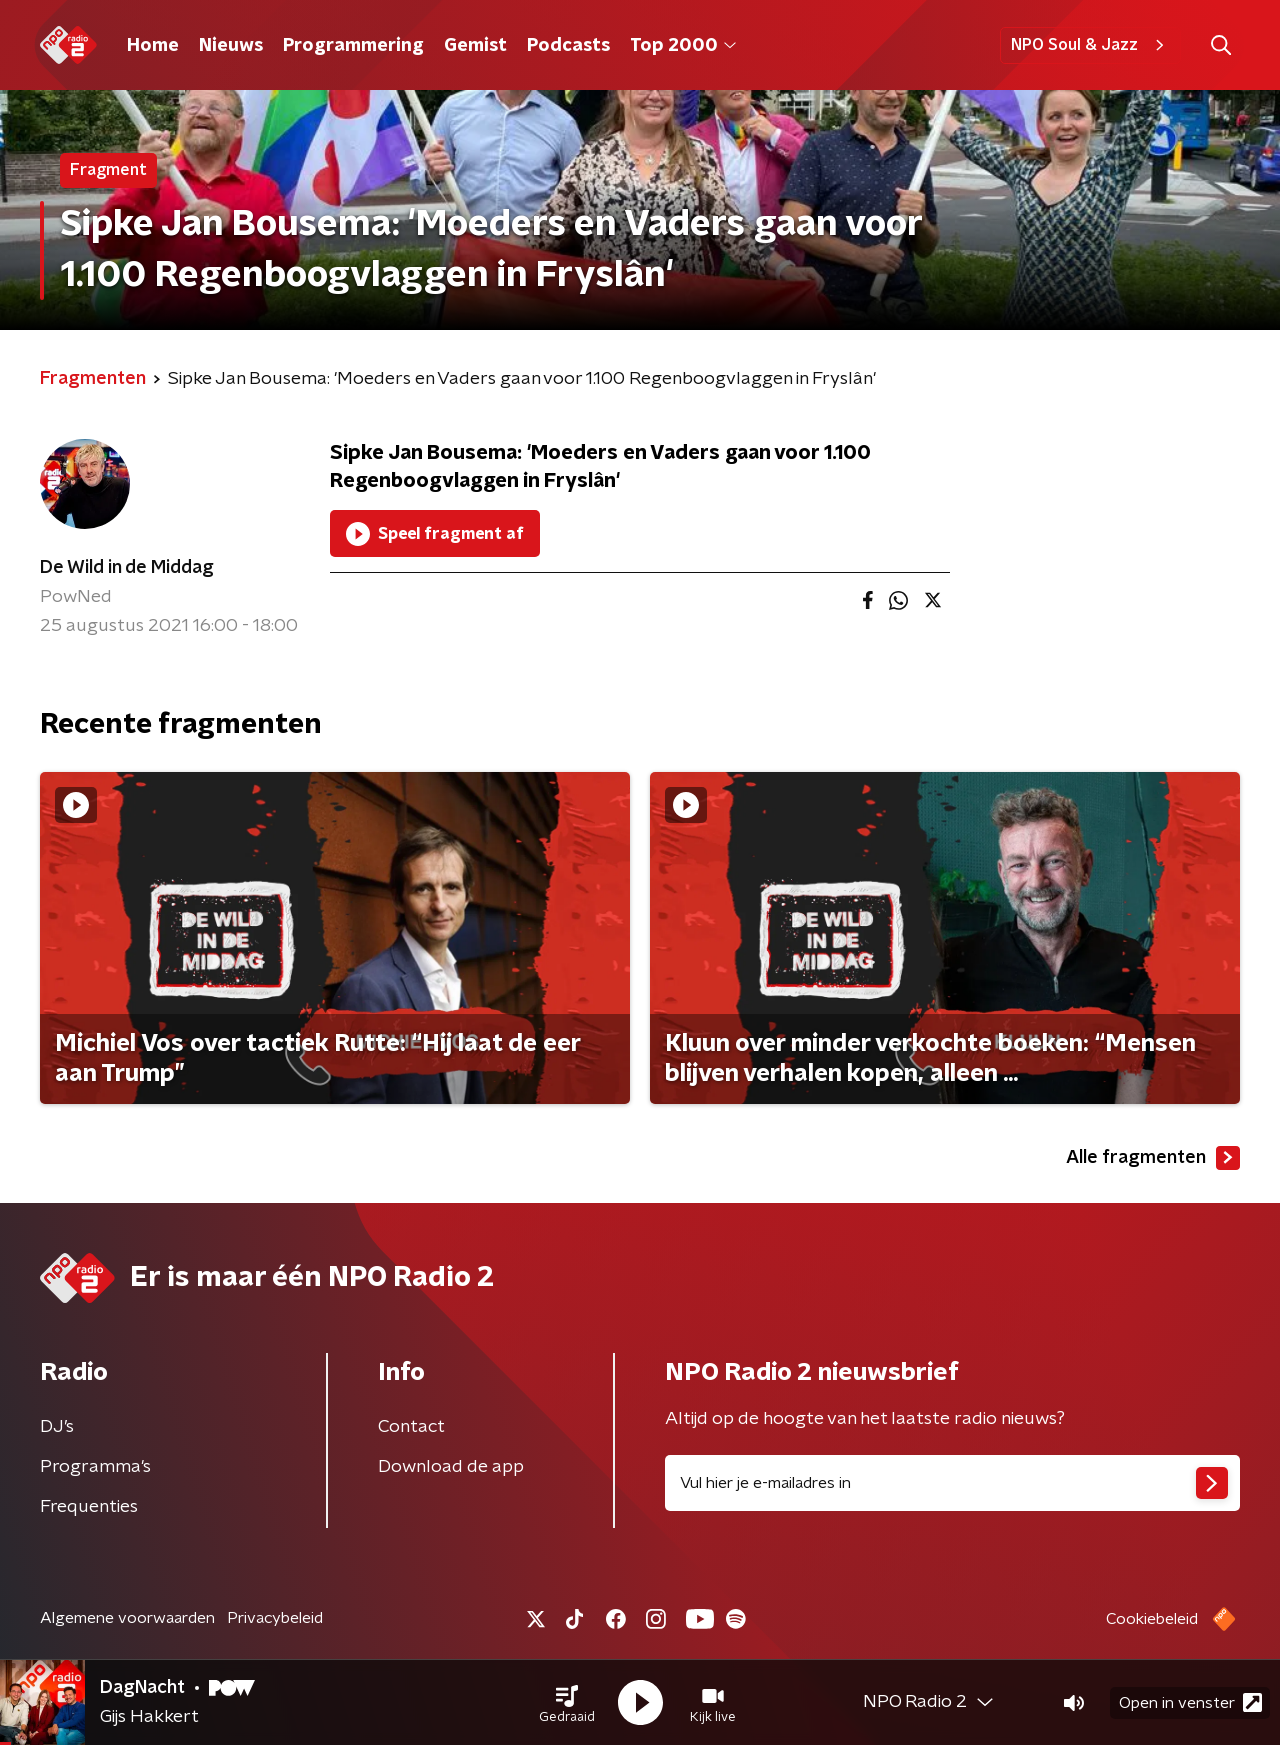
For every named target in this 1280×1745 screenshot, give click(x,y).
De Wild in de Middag (127, 568)
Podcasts (568, 46)
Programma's (95, 1467)
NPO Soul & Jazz (1090, 45)
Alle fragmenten (1153, 1158)
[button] (567, 1703)
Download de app (451, 1467)
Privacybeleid (275, 1618)
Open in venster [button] (1190, 1702)
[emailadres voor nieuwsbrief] (952, 1483)
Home (153, 46)
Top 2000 (683, 46)
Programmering (353, 46)
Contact (411, 1427)
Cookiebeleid (1152, 1619)
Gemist (475, 46)
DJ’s (57, 1427)
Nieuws (231, 46)
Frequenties (89, 1507)
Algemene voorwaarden (127, 1618)
